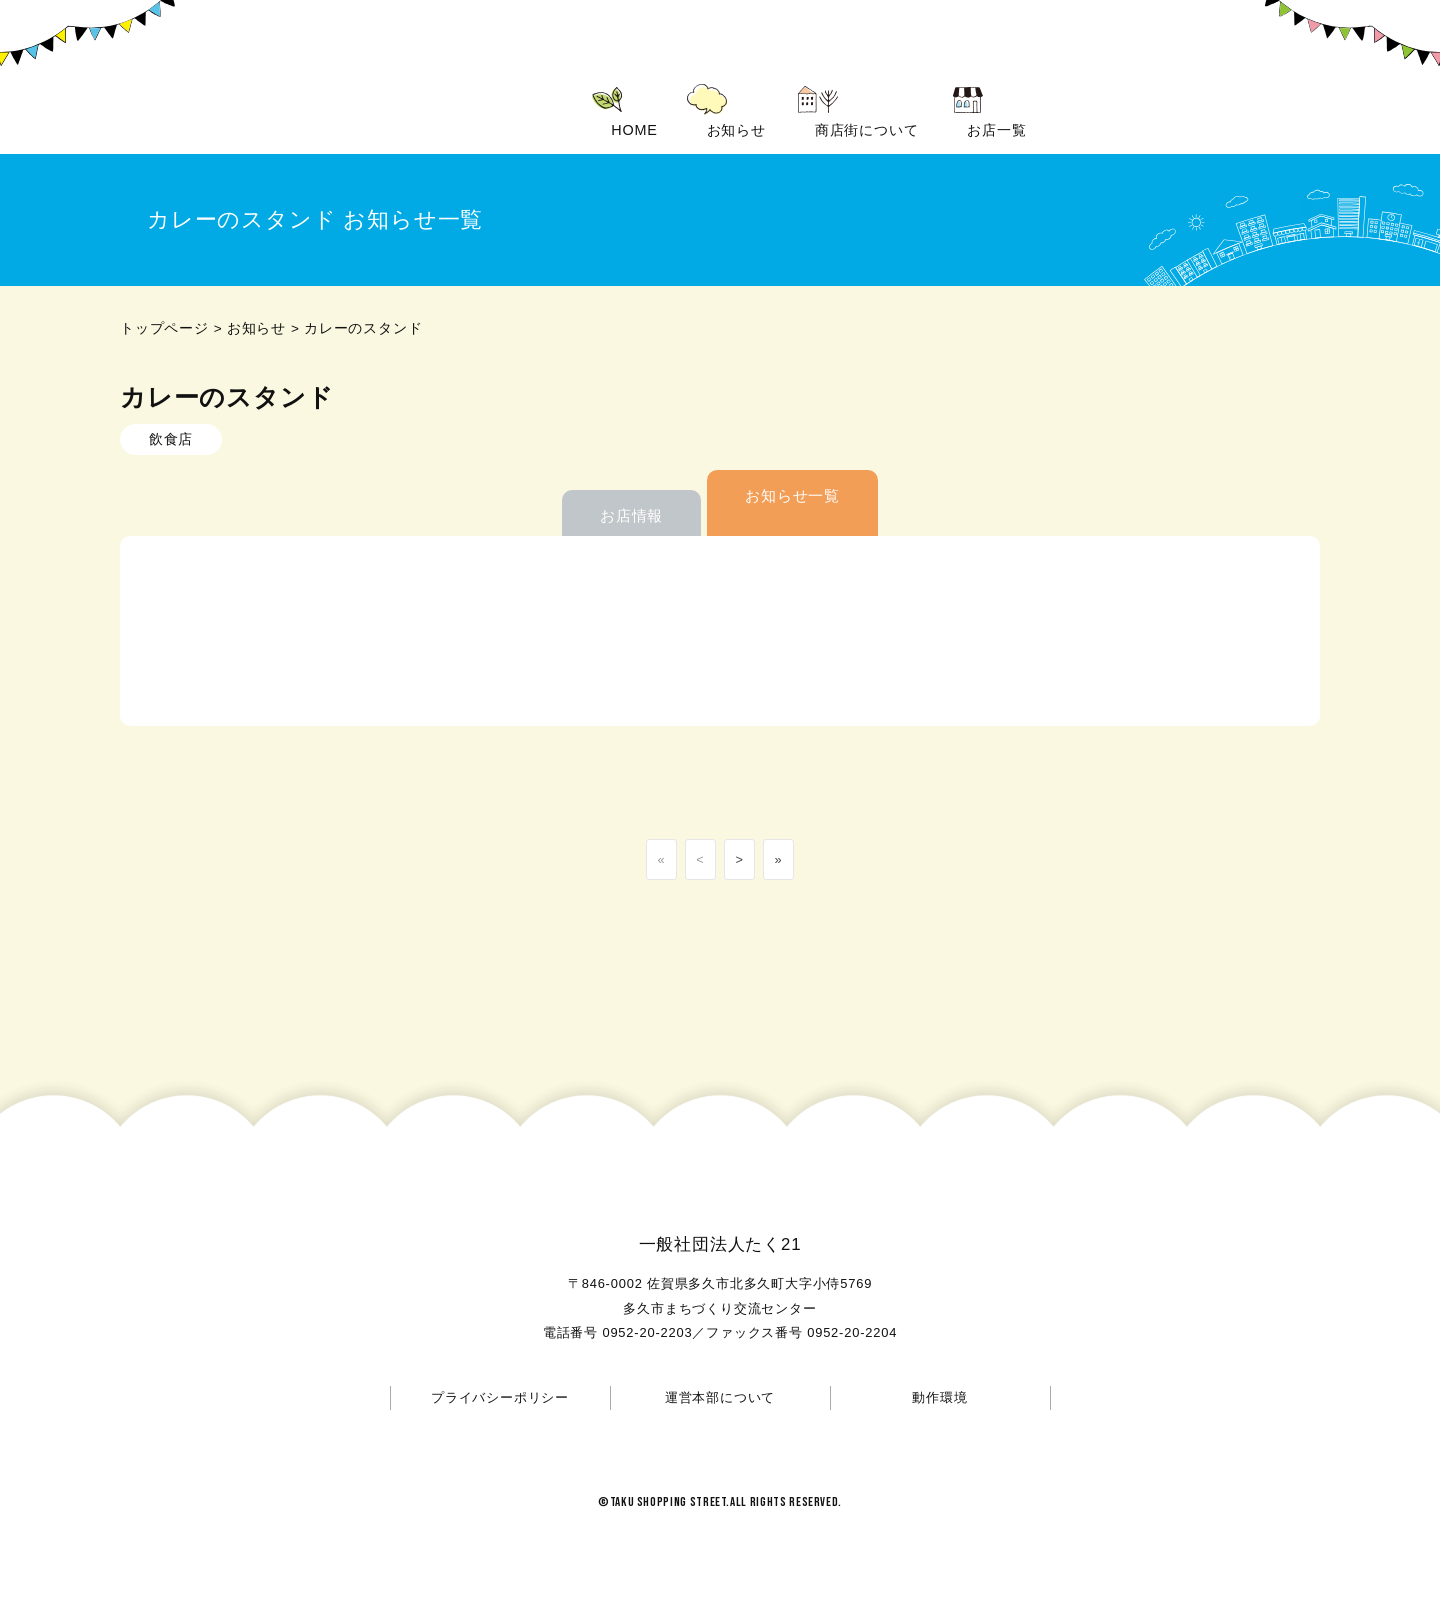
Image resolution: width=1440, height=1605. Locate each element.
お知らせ (256, 328)
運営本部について (720, 1397)
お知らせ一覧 (792, 495)
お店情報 (631, 515)
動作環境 (939, 1397)
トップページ (164, 328)
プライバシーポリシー (500, 1397)
